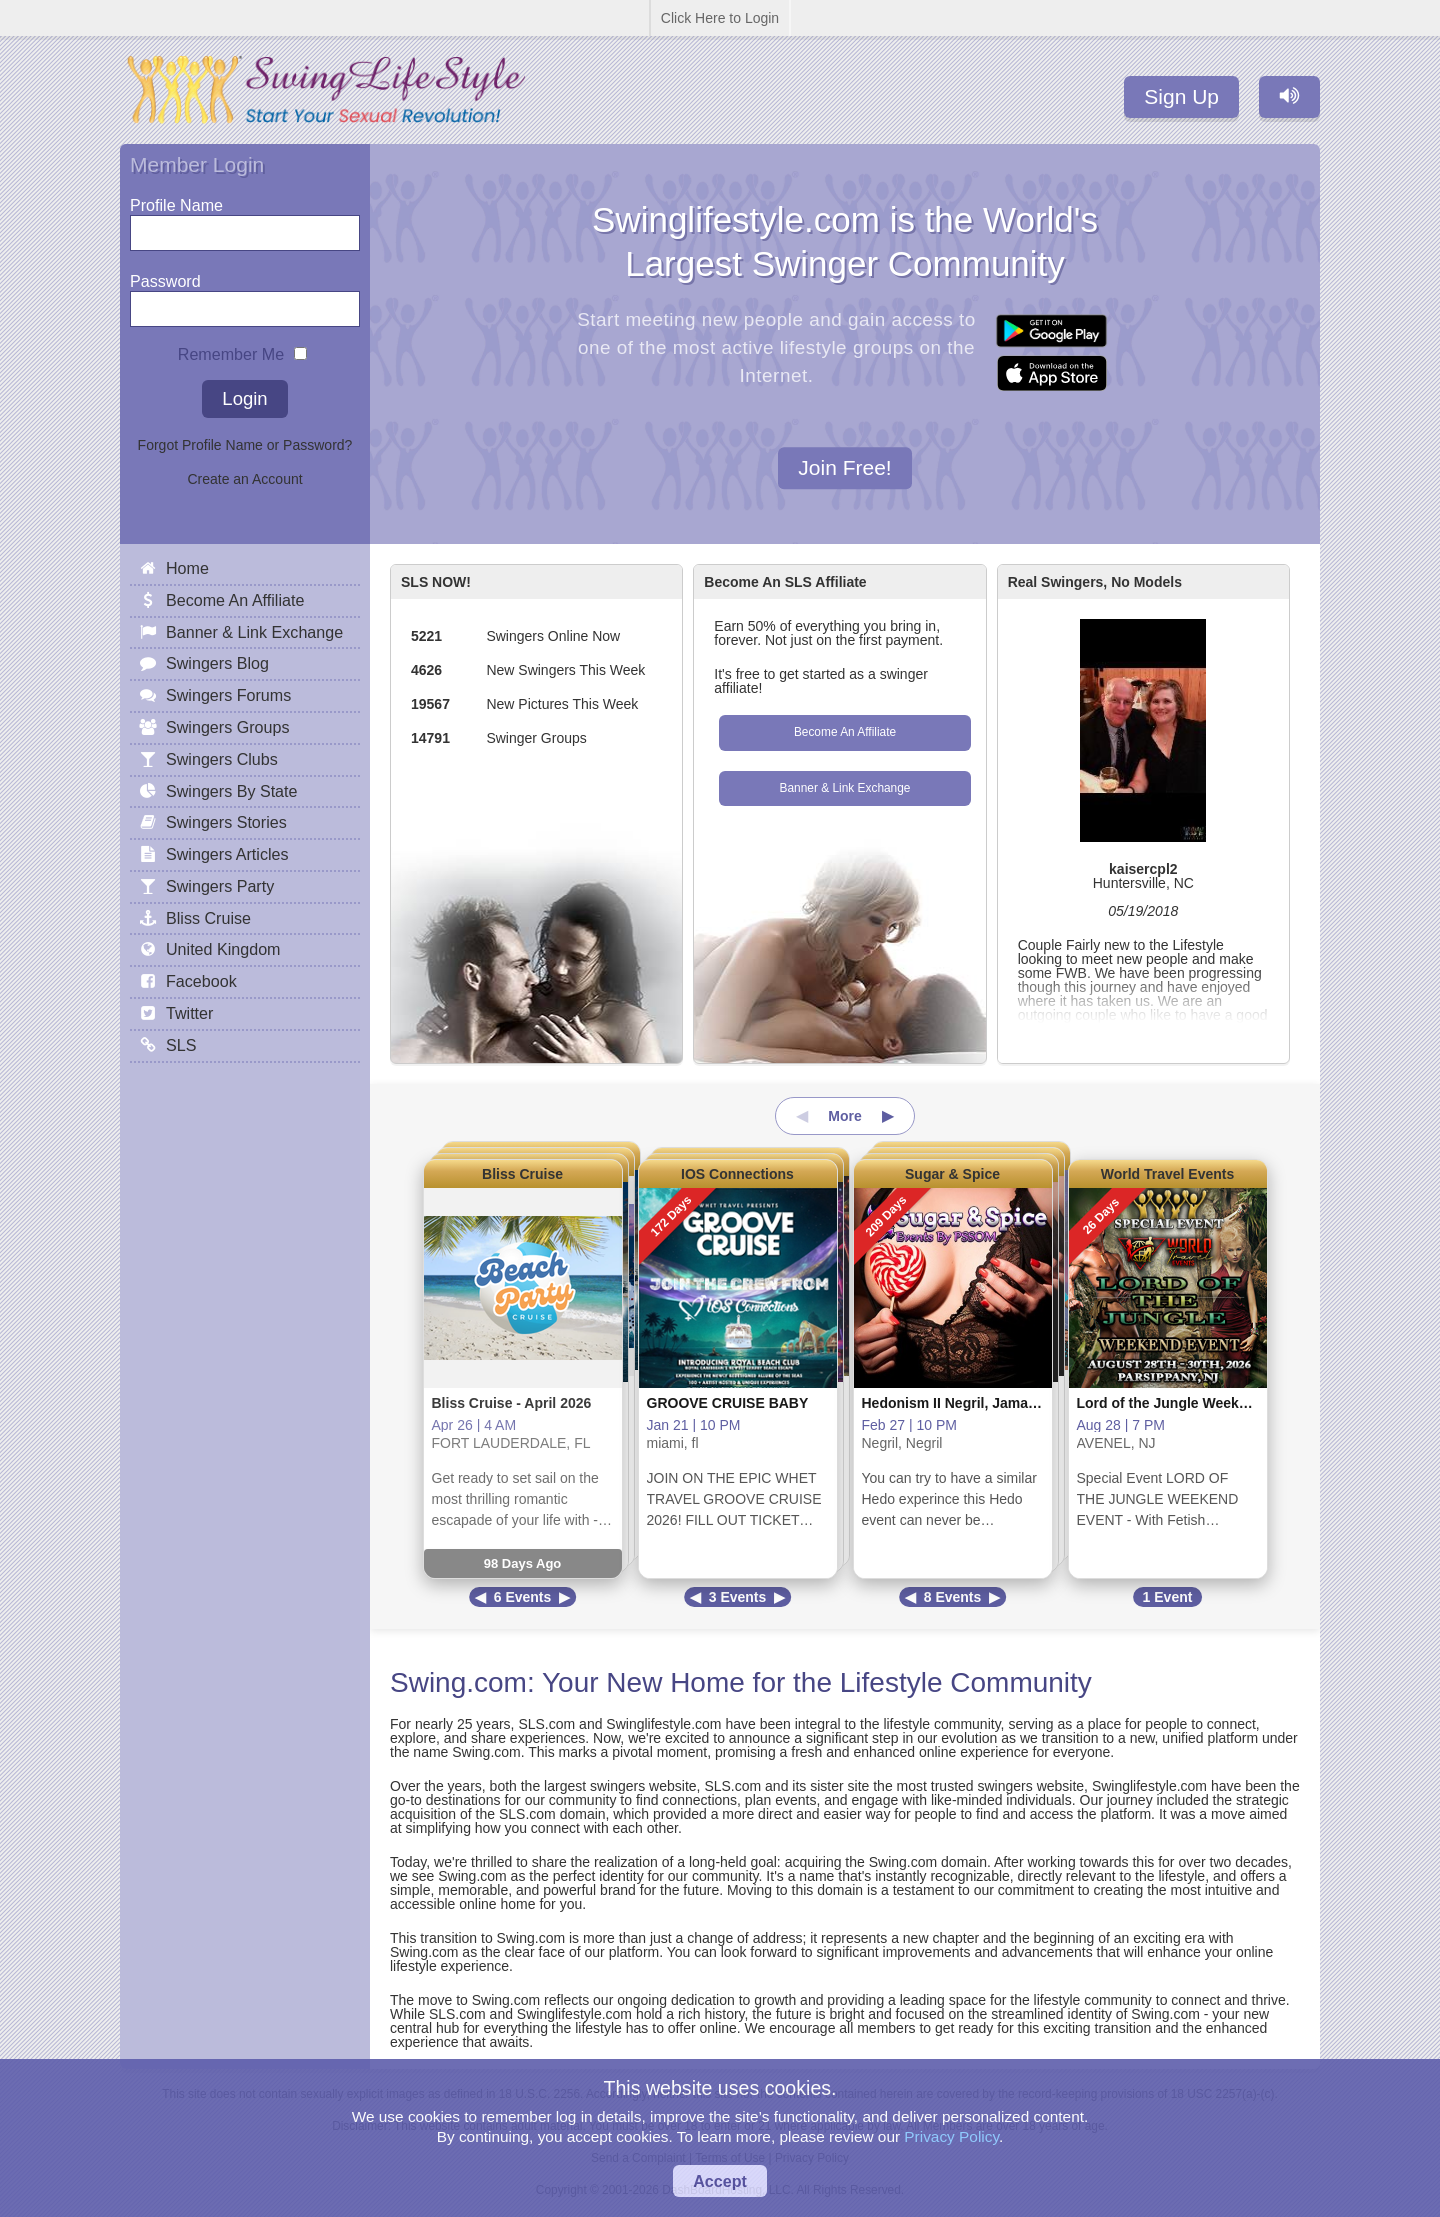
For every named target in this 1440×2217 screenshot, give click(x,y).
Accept (720, 2181)
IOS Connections (737, 1174)
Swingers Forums (228, 695)
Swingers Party (220, 886)
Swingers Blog (217, 663)
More (844, 1116)
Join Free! (844, 468)
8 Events (953, 1597)
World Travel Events (1168, 1174)
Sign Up (1181, 96)
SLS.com (546, 1724)
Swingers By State (232, 791)
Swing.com (458, 1682)
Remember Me (231, 349)
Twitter (189, 1013)
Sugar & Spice (952, 1174)
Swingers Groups (227, 727)
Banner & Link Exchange (845, 788)
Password (165, 276)
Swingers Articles (227, 854)
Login (244, 398)
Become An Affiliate (845, 732)
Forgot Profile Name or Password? (245, 445)
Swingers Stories (226, 822)
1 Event (1168, 1597)
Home (187, 568)
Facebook (201, 981)
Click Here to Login (720, 18)
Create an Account (244, 479)
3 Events (738, 1597)
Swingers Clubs (222, 759)
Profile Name (176, 200)
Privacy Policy (951, 2136)
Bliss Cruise (522, 1174)
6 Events (523, 1597)
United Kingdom (223, 949)
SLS (181, 1045)
